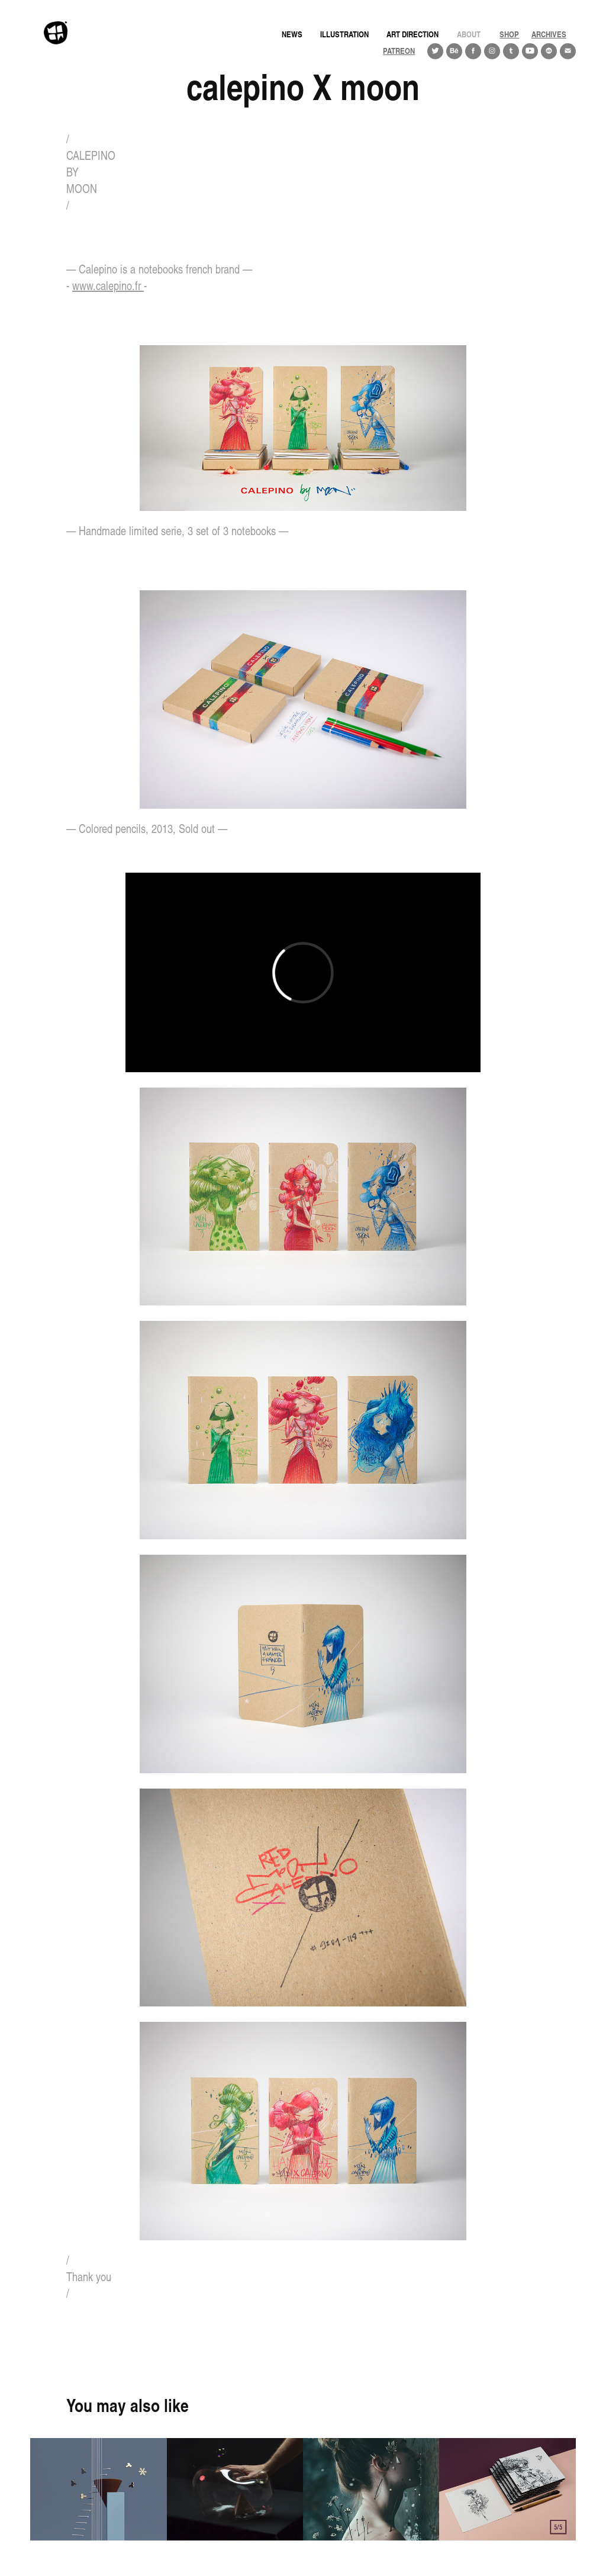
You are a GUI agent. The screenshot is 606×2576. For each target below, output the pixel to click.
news (292, 34)
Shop (509, 34)
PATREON (399, 51)
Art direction (412, 34)
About (469, 34)
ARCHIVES (548, 34)
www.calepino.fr (108, 286)
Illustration (344, 34)
